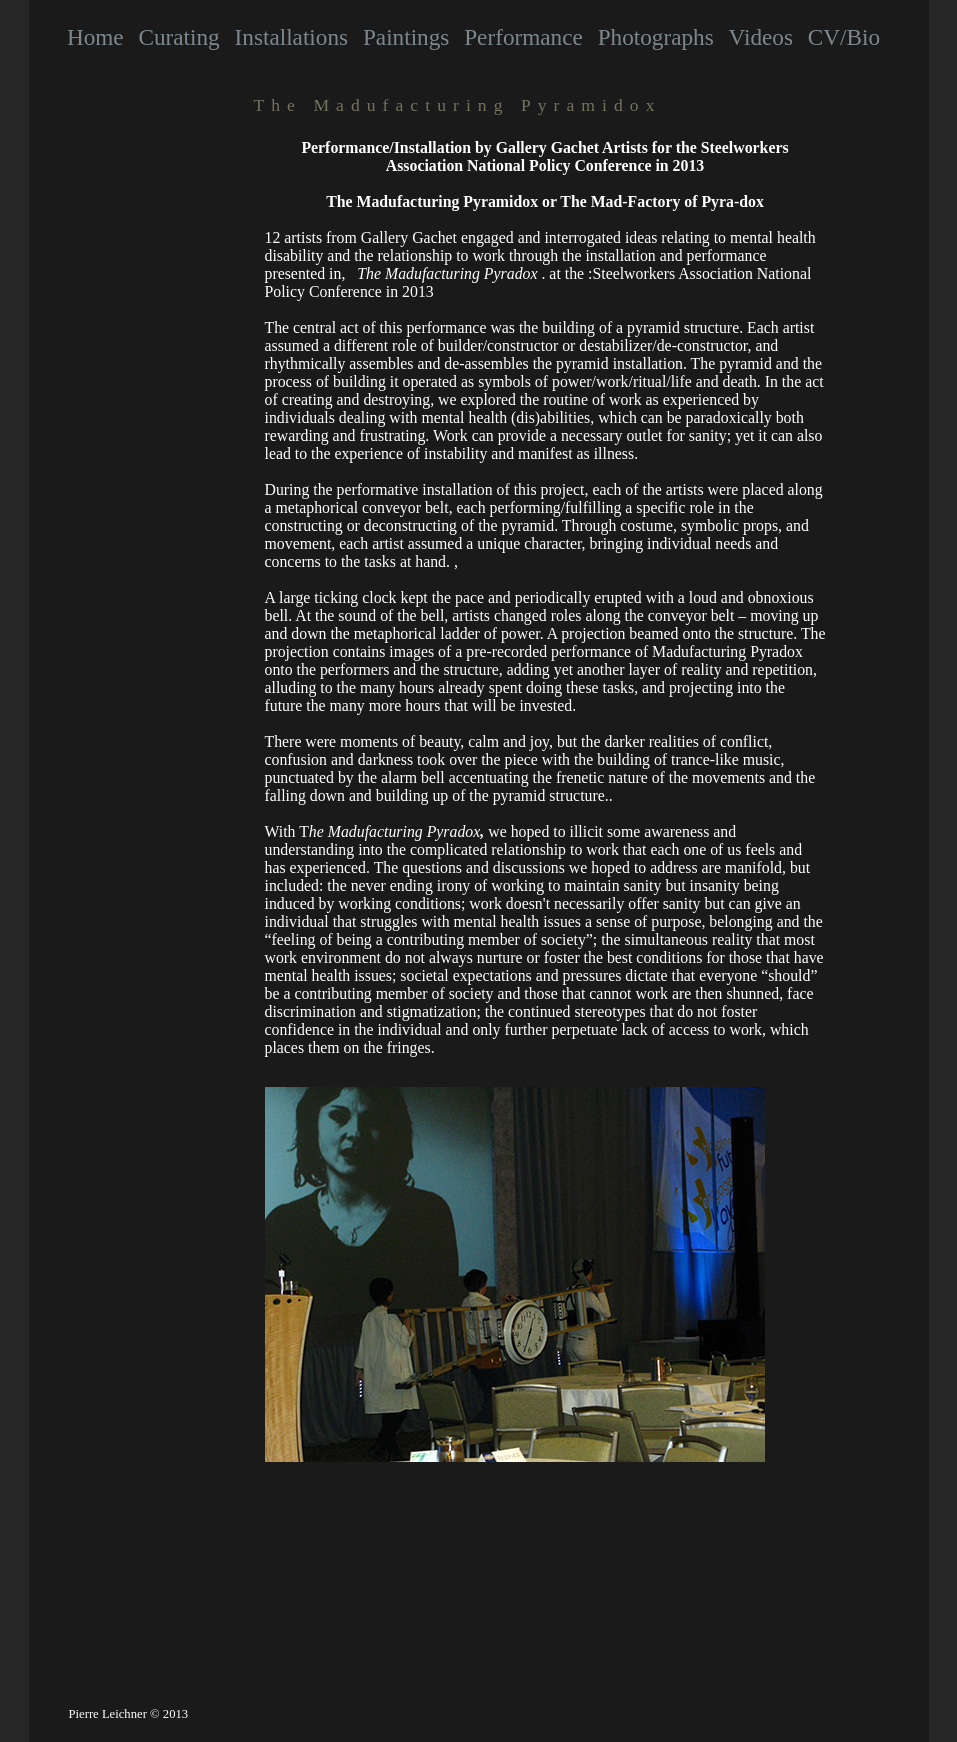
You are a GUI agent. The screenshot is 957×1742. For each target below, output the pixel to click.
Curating (178, 37)
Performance (523, 37)
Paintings (406, 37)
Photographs (656, 37)
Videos (761, 37)
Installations (292, 37)
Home (95, 37)
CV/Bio (844, 37)
